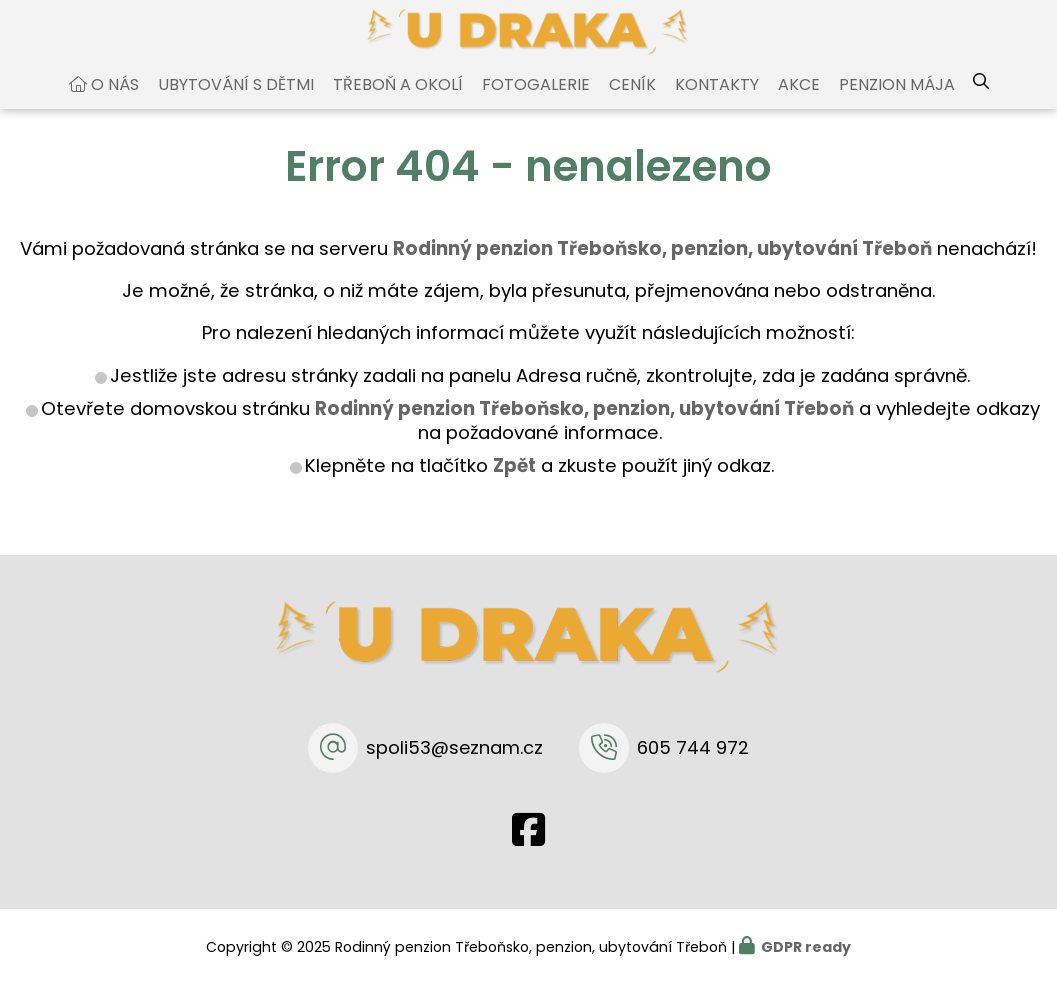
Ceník (632, 103)
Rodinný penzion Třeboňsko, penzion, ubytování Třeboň (584, 427)
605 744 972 (693, 747)
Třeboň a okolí (398, 103)
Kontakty (717, 103)
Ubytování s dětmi (236, 103)
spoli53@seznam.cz (454, 747)
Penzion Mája (897, 103)
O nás (115, 103)
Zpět (514, 484)
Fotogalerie (536, 103)
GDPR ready (806, 947)
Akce (799, 103)
